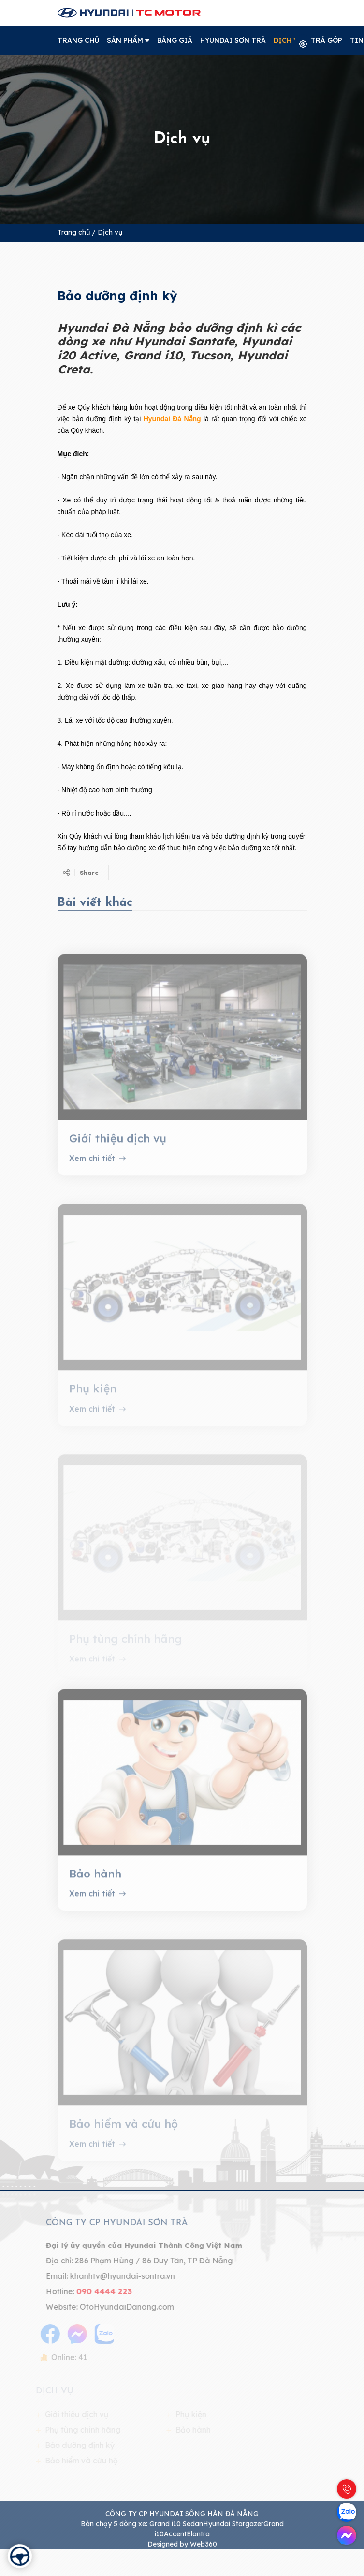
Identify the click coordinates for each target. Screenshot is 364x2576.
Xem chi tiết (97, 1169)
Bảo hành (95, 1884)
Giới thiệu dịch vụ (117, 1149)
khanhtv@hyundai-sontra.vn (111, 2276)
